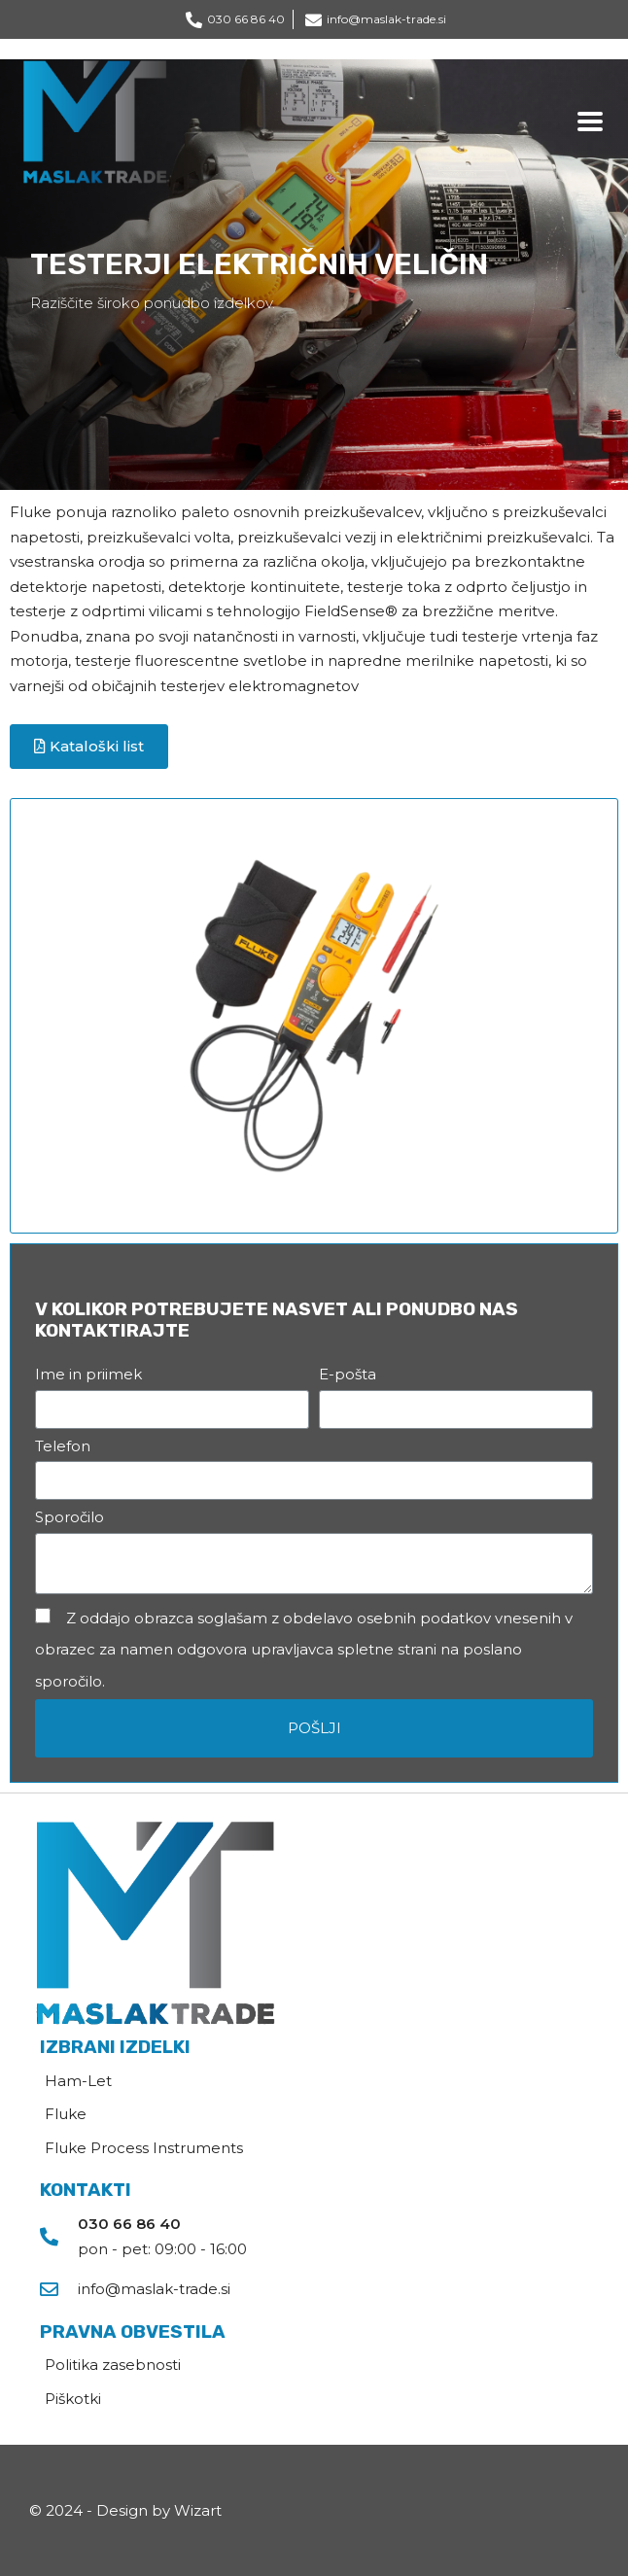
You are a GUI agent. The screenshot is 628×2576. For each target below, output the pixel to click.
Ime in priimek (88, 1374)
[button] (89, 746)
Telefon (62, 1446)
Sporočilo (69, 1517)
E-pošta (347, 1374)
